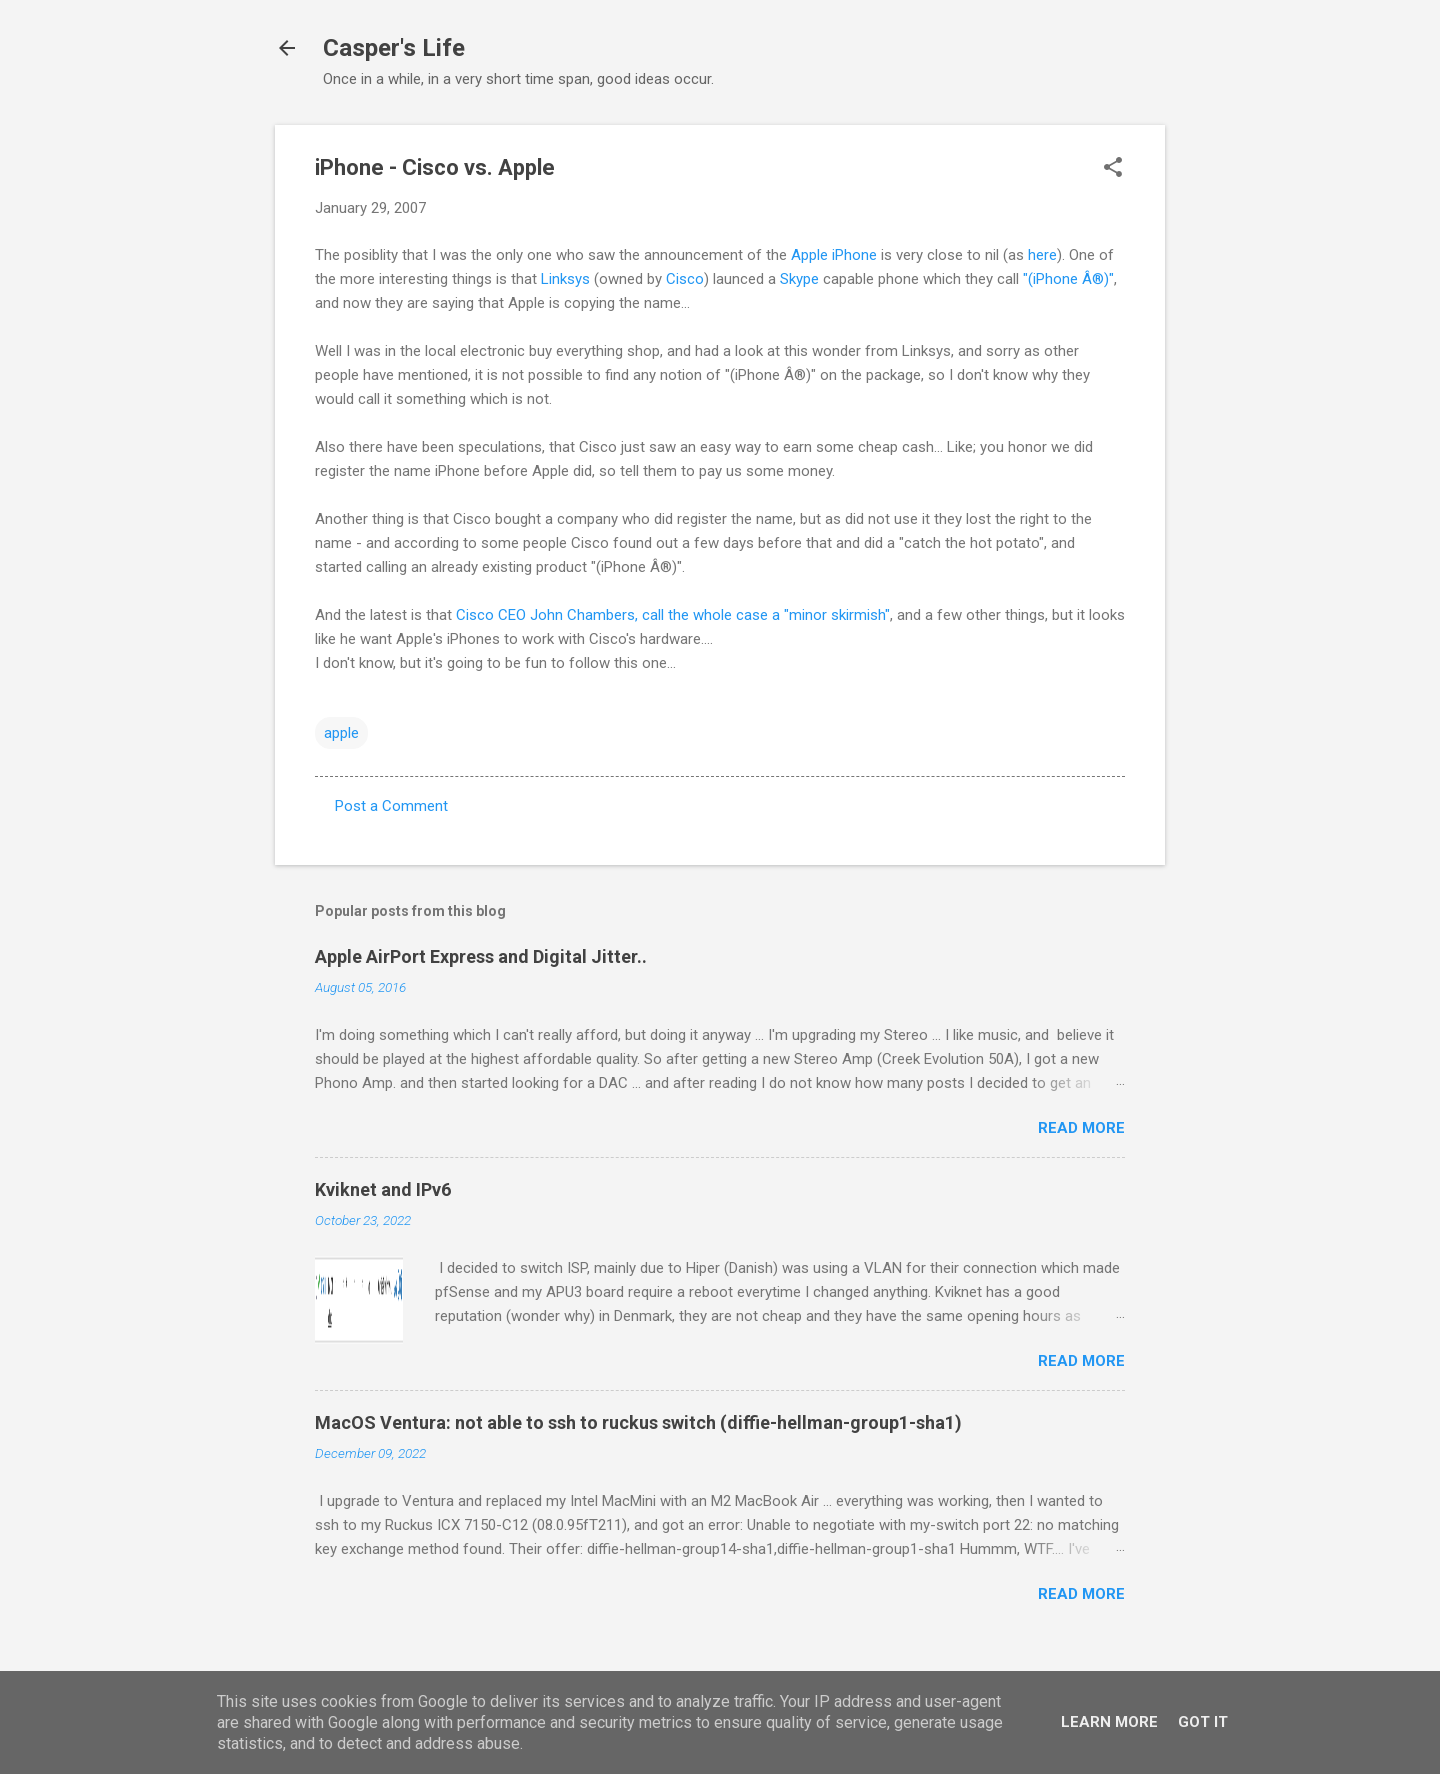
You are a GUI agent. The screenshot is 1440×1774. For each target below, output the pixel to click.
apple (341, 733)
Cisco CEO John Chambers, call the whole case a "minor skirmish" (673, 615)
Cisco (685, 279)
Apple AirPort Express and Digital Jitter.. (481, 956)
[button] (1113, 169)
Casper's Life (394, 48)
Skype (799, 279)
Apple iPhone (834, 255)
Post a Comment (391, 806)
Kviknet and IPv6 (383, 1189)
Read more (1081, 1128)
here (1042, 255)
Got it (1203, 1722)
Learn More (1109, 1722)
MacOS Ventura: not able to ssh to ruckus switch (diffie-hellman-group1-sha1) (638, 1422)
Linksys (565, 279)
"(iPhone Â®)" (1068, 279)
